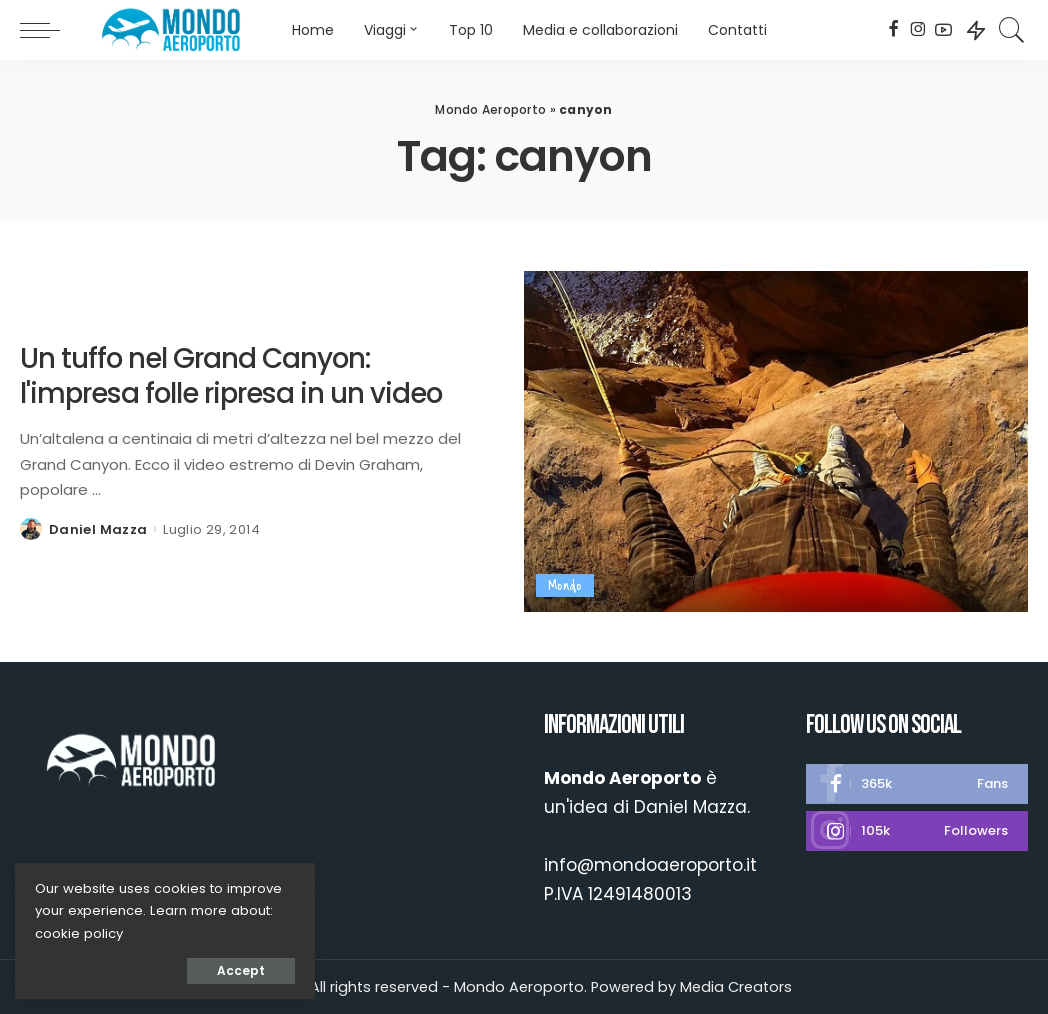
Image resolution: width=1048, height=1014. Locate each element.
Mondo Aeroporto (490, 109)
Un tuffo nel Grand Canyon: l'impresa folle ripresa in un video (231, 376)
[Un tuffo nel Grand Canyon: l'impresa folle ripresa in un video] (776, 441)
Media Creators (736, 987)
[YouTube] (943, 30)
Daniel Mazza (98, 529)
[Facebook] (893, 30)
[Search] (1012, 30)
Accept (241, 970)
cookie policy (79, 933)
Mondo (565, 585)
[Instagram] (918, 30)
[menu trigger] (50, 30)
